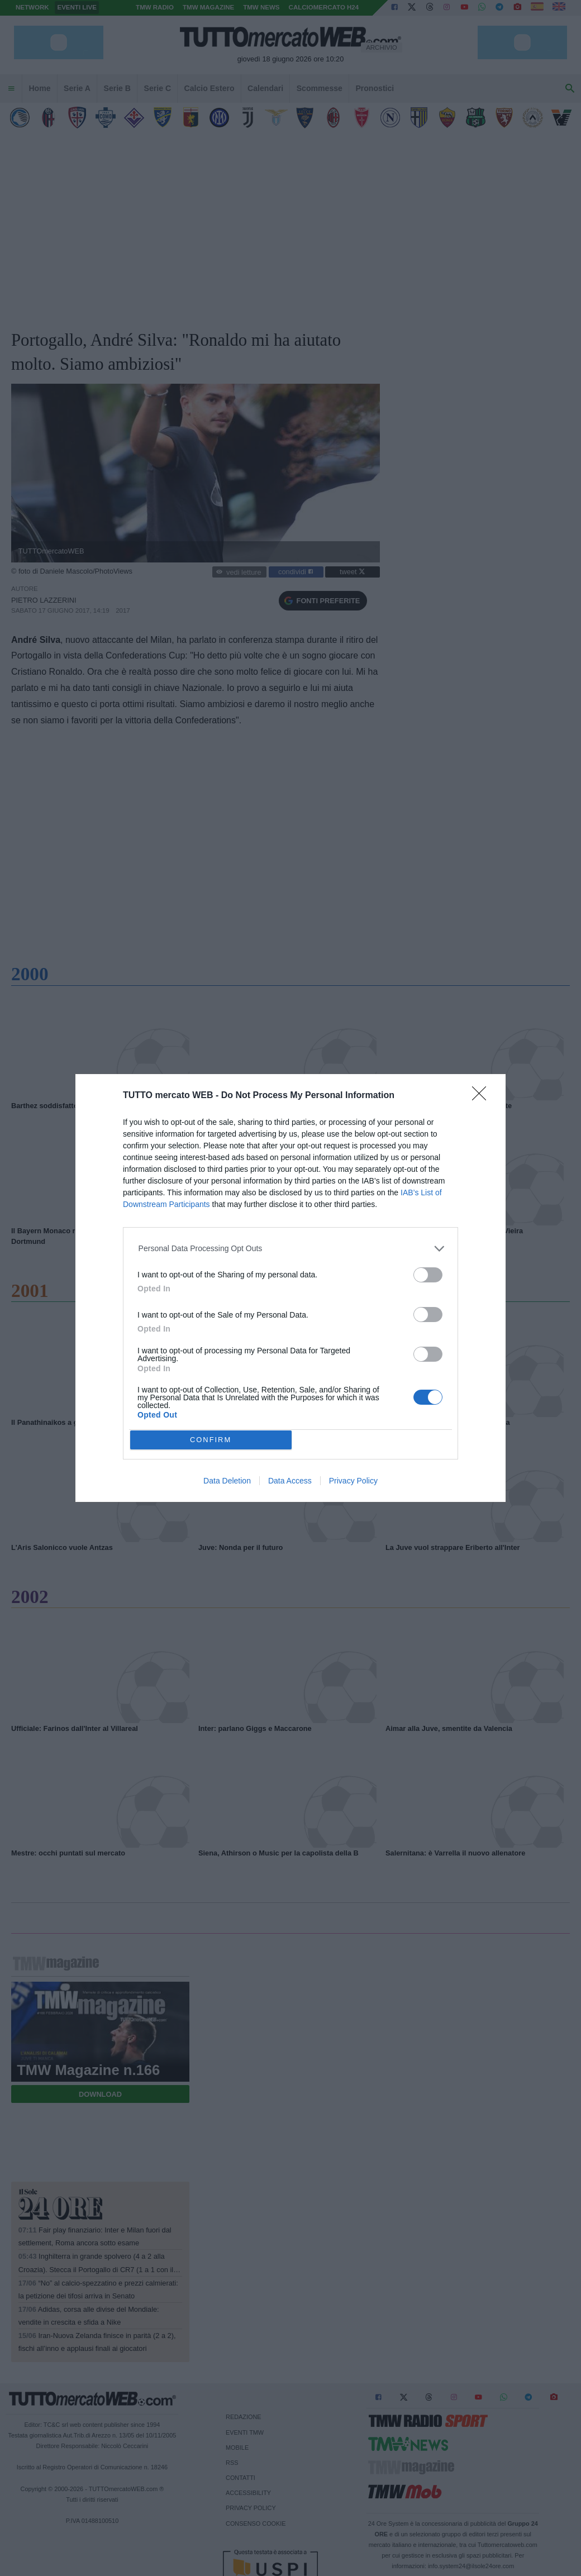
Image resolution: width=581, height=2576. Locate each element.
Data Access (290, 1480)
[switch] (427, 1274)
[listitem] (291, 1248)
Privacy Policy (353, 1480)
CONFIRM (211, 1440)
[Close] (482, 1097)
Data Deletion (227, 1480)
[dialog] (290, 1288)
